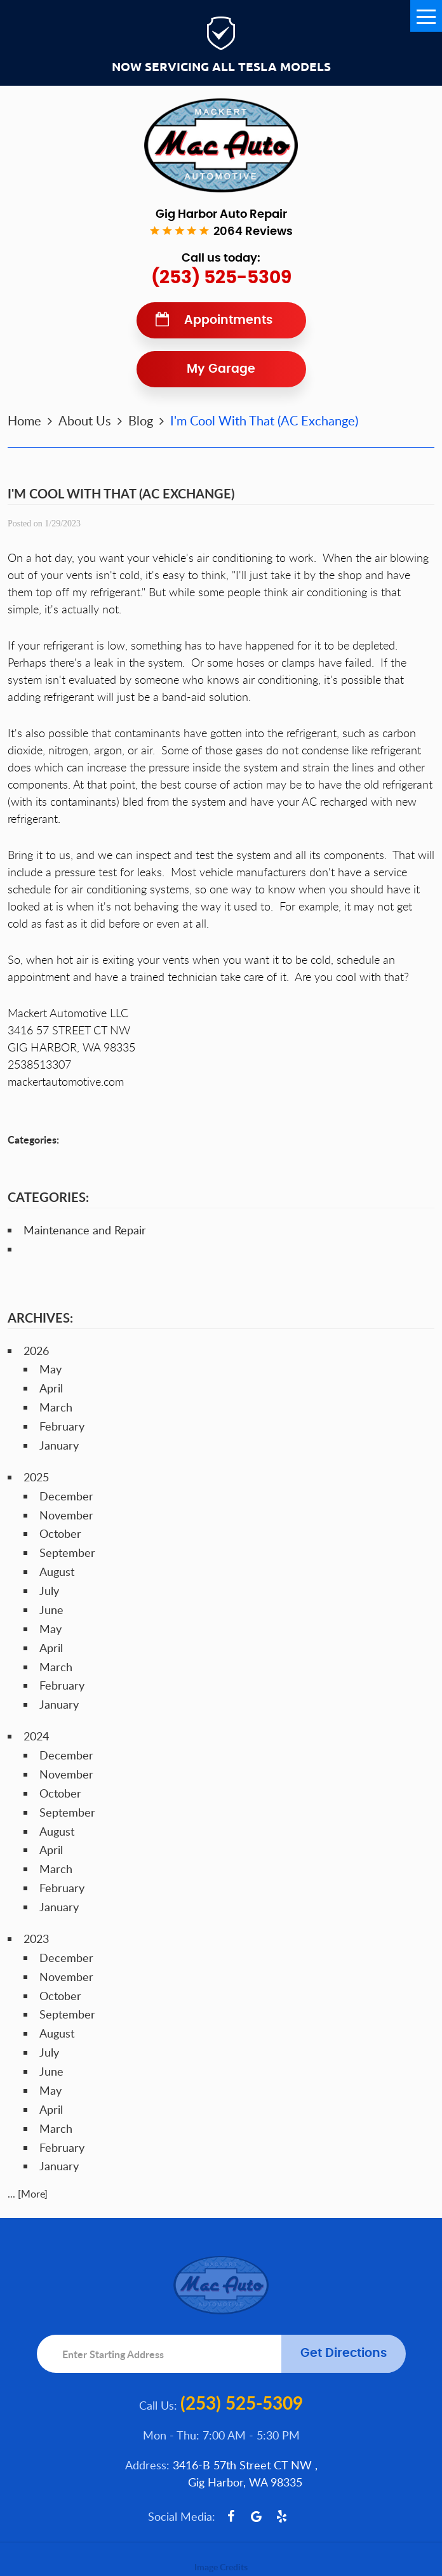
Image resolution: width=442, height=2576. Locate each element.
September (67, 1552)
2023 (36, 1938)
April (51, 1388)
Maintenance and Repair (84, 1230)
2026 (36, 1350)
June (51, 1609)
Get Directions (343, 2353)
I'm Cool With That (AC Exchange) (264, 420)
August (56, 1571)
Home (24, 420)
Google (256, 2516)
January (59, 1445)
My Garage (221, 369)
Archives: (40, 1317)
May (50, 1369)
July (49, 1590)
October (60, 1533)
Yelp (282, 2516)
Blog (140, 420)
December (66, 1496)
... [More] (28, 2194)
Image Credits (221, 2567)
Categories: (48, 1197)
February (61, 1426)
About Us (84, 420)
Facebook (231, 2516)
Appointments (228, 320)
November (66, 1515)
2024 (36, 1736)
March (55, 1407)
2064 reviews (253, 231)
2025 (36, 1477)
